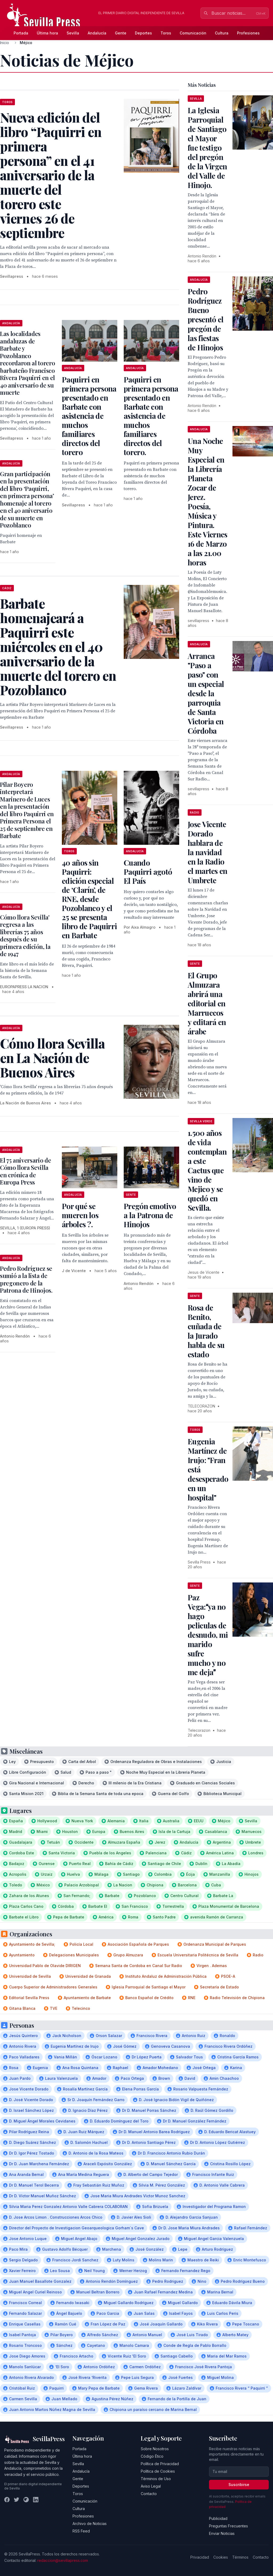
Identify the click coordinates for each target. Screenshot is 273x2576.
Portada (21, 33)
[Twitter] (16, 2499)
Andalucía (97, 33)
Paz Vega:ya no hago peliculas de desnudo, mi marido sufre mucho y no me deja (208, 1634)
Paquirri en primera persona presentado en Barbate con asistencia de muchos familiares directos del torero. (151, 415)
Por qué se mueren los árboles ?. (80, 1215)
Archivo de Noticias (90, 2523)
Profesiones (248, 33)
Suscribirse (238, 2484)
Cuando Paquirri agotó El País (148, 872)
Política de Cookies (158, 2471)
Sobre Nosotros (155, 2448)
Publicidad (218, 2518)
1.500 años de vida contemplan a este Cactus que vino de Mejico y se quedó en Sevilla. (207, 1170)
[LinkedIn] (35, 2499)
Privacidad (199, 2557)
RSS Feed (81, 2531)
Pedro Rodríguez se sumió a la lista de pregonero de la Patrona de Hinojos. (26, 1279)
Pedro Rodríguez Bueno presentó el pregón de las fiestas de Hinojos (205, 319)
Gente (120, 33)
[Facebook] (7, 2499)
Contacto (149, 2493)
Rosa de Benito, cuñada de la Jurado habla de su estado (206, 1331)
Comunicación (193, 33)
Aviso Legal (151, 2486)
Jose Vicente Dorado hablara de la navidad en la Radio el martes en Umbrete (207, 852)
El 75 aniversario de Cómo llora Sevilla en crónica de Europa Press (25, 1171)
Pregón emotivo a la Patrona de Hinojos (150, 1215)
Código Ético (152, 2456)
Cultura (221, 33)
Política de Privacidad (160, 2463)
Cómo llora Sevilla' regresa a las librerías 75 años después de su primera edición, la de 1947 (25, 935)
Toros (165, 33)
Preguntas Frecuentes (228, 2526)
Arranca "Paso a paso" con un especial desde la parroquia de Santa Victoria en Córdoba (206, 693)
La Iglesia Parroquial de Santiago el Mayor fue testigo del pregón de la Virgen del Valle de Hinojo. (207, 147)
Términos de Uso (156, 2478)
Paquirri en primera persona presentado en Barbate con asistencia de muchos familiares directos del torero (89, 415)
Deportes (143, 33)
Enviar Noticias (222, 2533)
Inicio (4, 42)
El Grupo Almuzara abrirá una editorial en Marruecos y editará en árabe (207, 1003)
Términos (240, 2557)
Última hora (47, 33)
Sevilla (73, 33)
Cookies (220, 2557)
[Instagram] (26, 2499)
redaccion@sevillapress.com (62, 2560)
